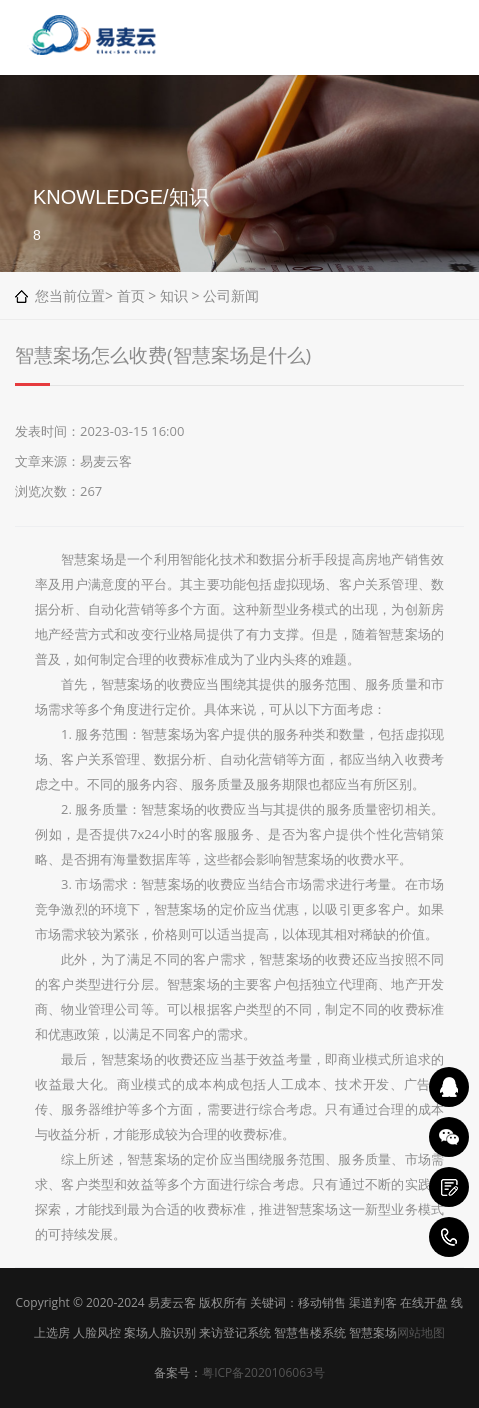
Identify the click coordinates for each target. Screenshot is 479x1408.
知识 (174, 295)
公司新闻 (231, 295)
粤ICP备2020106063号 (263, 1372)
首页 (131, 295)
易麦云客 (106, 461)
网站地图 (421, 1332)
